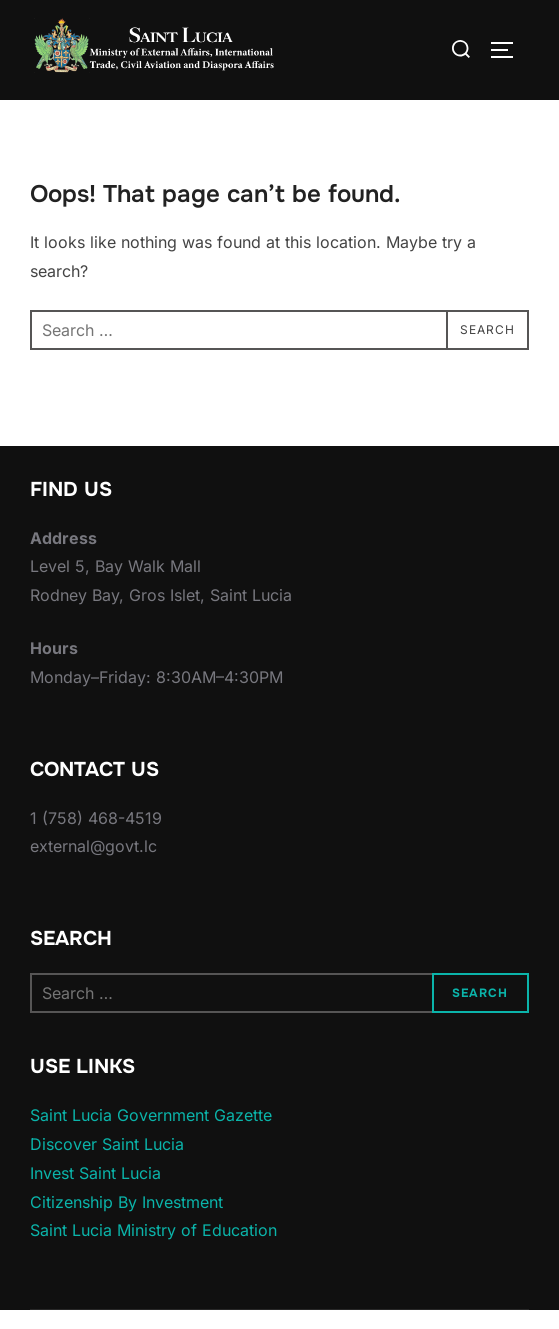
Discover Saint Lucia (107, 1161)
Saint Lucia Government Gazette (151, 1133)
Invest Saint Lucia (95, 1190)
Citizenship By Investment (126, 1219)
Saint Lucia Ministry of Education (153, 1248)
